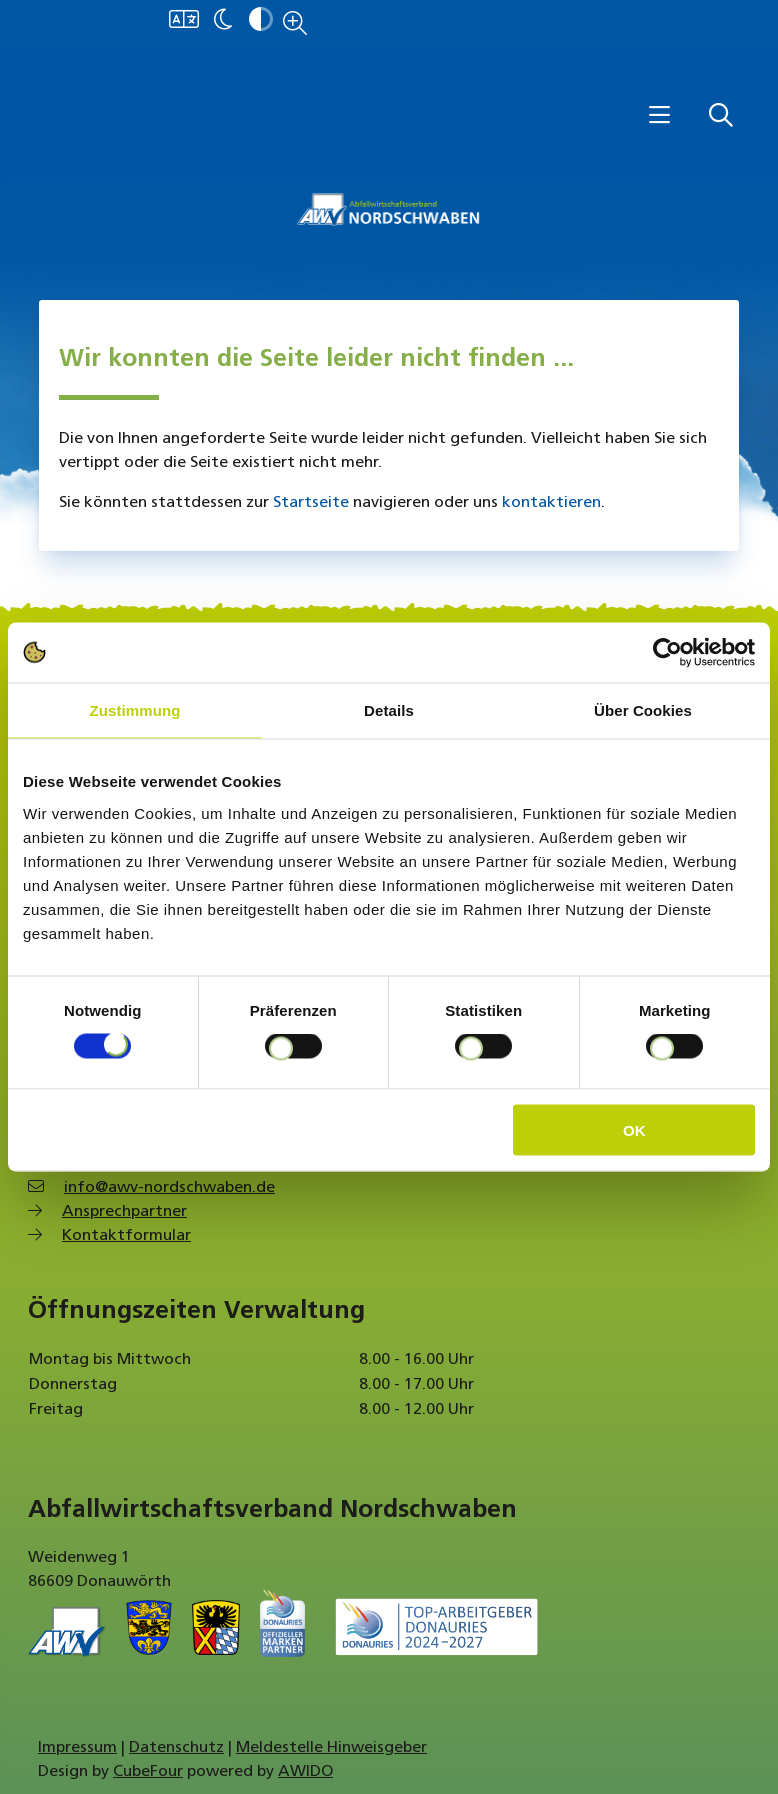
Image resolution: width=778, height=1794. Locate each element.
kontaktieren (551, 503)
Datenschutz (176, 1748)
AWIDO (305, 1772)
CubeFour (148, 1772)
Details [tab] (389, 710)
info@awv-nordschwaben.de (169, 1188)
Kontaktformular (126, 1236)
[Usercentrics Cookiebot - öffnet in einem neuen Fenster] (667, 653)
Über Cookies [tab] (643, 710)
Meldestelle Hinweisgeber (331, 1748)
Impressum (77, 1748)
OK (634, 1129)
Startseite (311, 503)
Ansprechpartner (124, 1212)
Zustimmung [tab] (135, 710)
